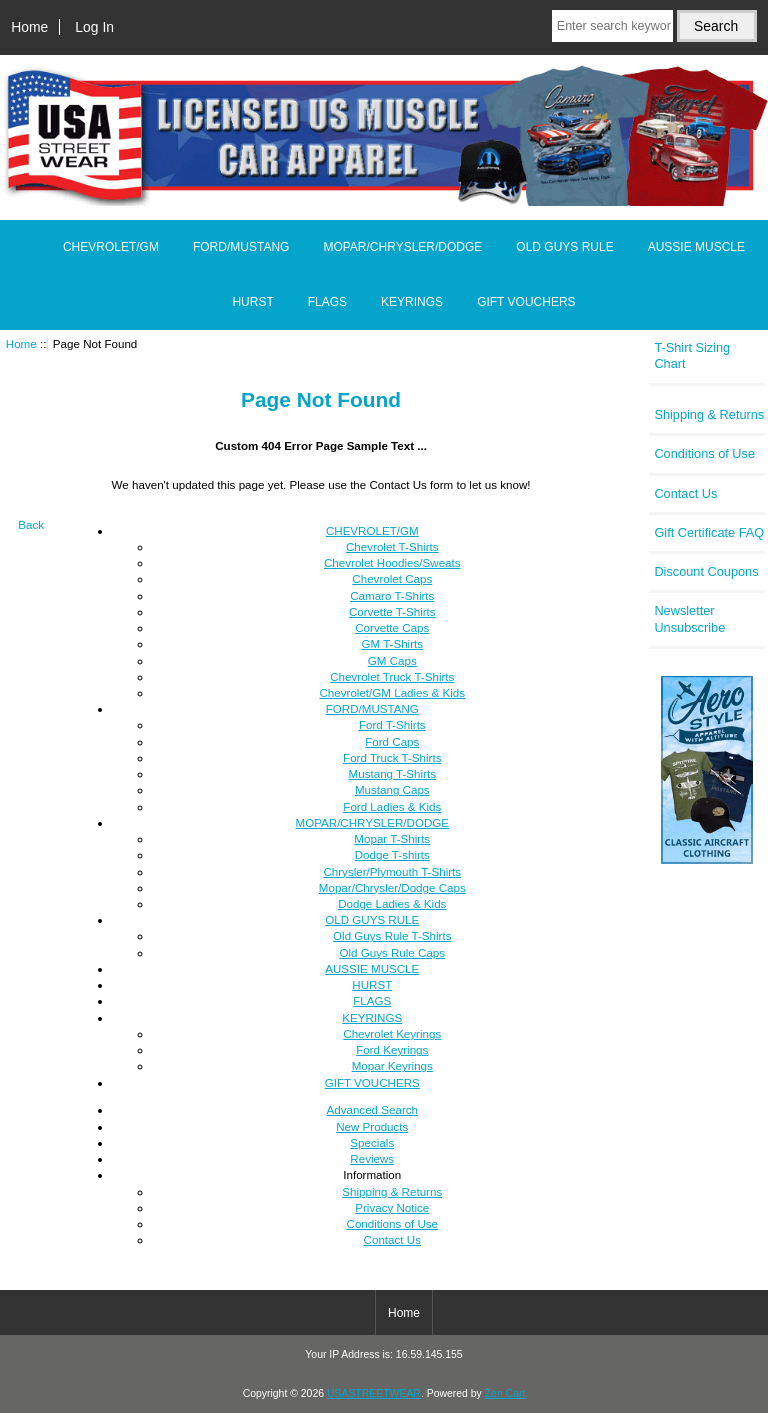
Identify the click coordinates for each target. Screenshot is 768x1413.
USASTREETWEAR (374, 1393)
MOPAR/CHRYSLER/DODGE (402, 247)
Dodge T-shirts (392, 854)
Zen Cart (505, 1393)
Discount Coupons (706, 571)
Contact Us (392, 1239)
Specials (372, 1142)
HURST (252, 302)
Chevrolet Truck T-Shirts (392, 676)
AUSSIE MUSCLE (696, 247)
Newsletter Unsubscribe (689, 618)
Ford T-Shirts (392, 724)
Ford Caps (392, 741)
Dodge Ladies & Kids (392, 903)
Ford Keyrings (392, 1049)
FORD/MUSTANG (241, 247)
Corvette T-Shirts (392, 611)
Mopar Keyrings (392, 1065)
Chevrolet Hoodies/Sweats (392, 562)
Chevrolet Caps (392, 578)
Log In (94, 27)
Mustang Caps (392, 789)
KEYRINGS (412, 302)
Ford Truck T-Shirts (392, 757)
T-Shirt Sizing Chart (692, 355)
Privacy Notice (392, 1207)
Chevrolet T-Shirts (392, 546)
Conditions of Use (393, 1223)
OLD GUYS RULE (564, 247)
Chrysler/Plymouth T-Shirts (392, 871)
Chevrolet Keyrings (392, 1033)
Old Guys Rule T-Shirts (392, 935)
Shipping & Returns (392, 1191)
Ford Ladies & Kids (392, 806)
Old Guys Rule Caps (392, 952)
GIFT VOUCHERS (526, 302)
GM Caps (392, 660)
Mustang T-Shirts (392, 773)
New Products (372, 1126)
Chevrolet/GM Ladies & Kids (392, 692)
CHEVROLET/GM (111, 247)
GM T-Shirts (392, 643)
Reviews (372, 1158)
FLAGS (327, 302)
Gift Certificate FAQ (709, 532)
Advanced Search (373, 1109)
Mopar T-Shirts (392, 838)
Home (29, 27)
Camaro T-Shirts (392, 595)
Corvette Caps (392, 627)
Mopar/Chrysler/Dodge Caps (392, 887)
